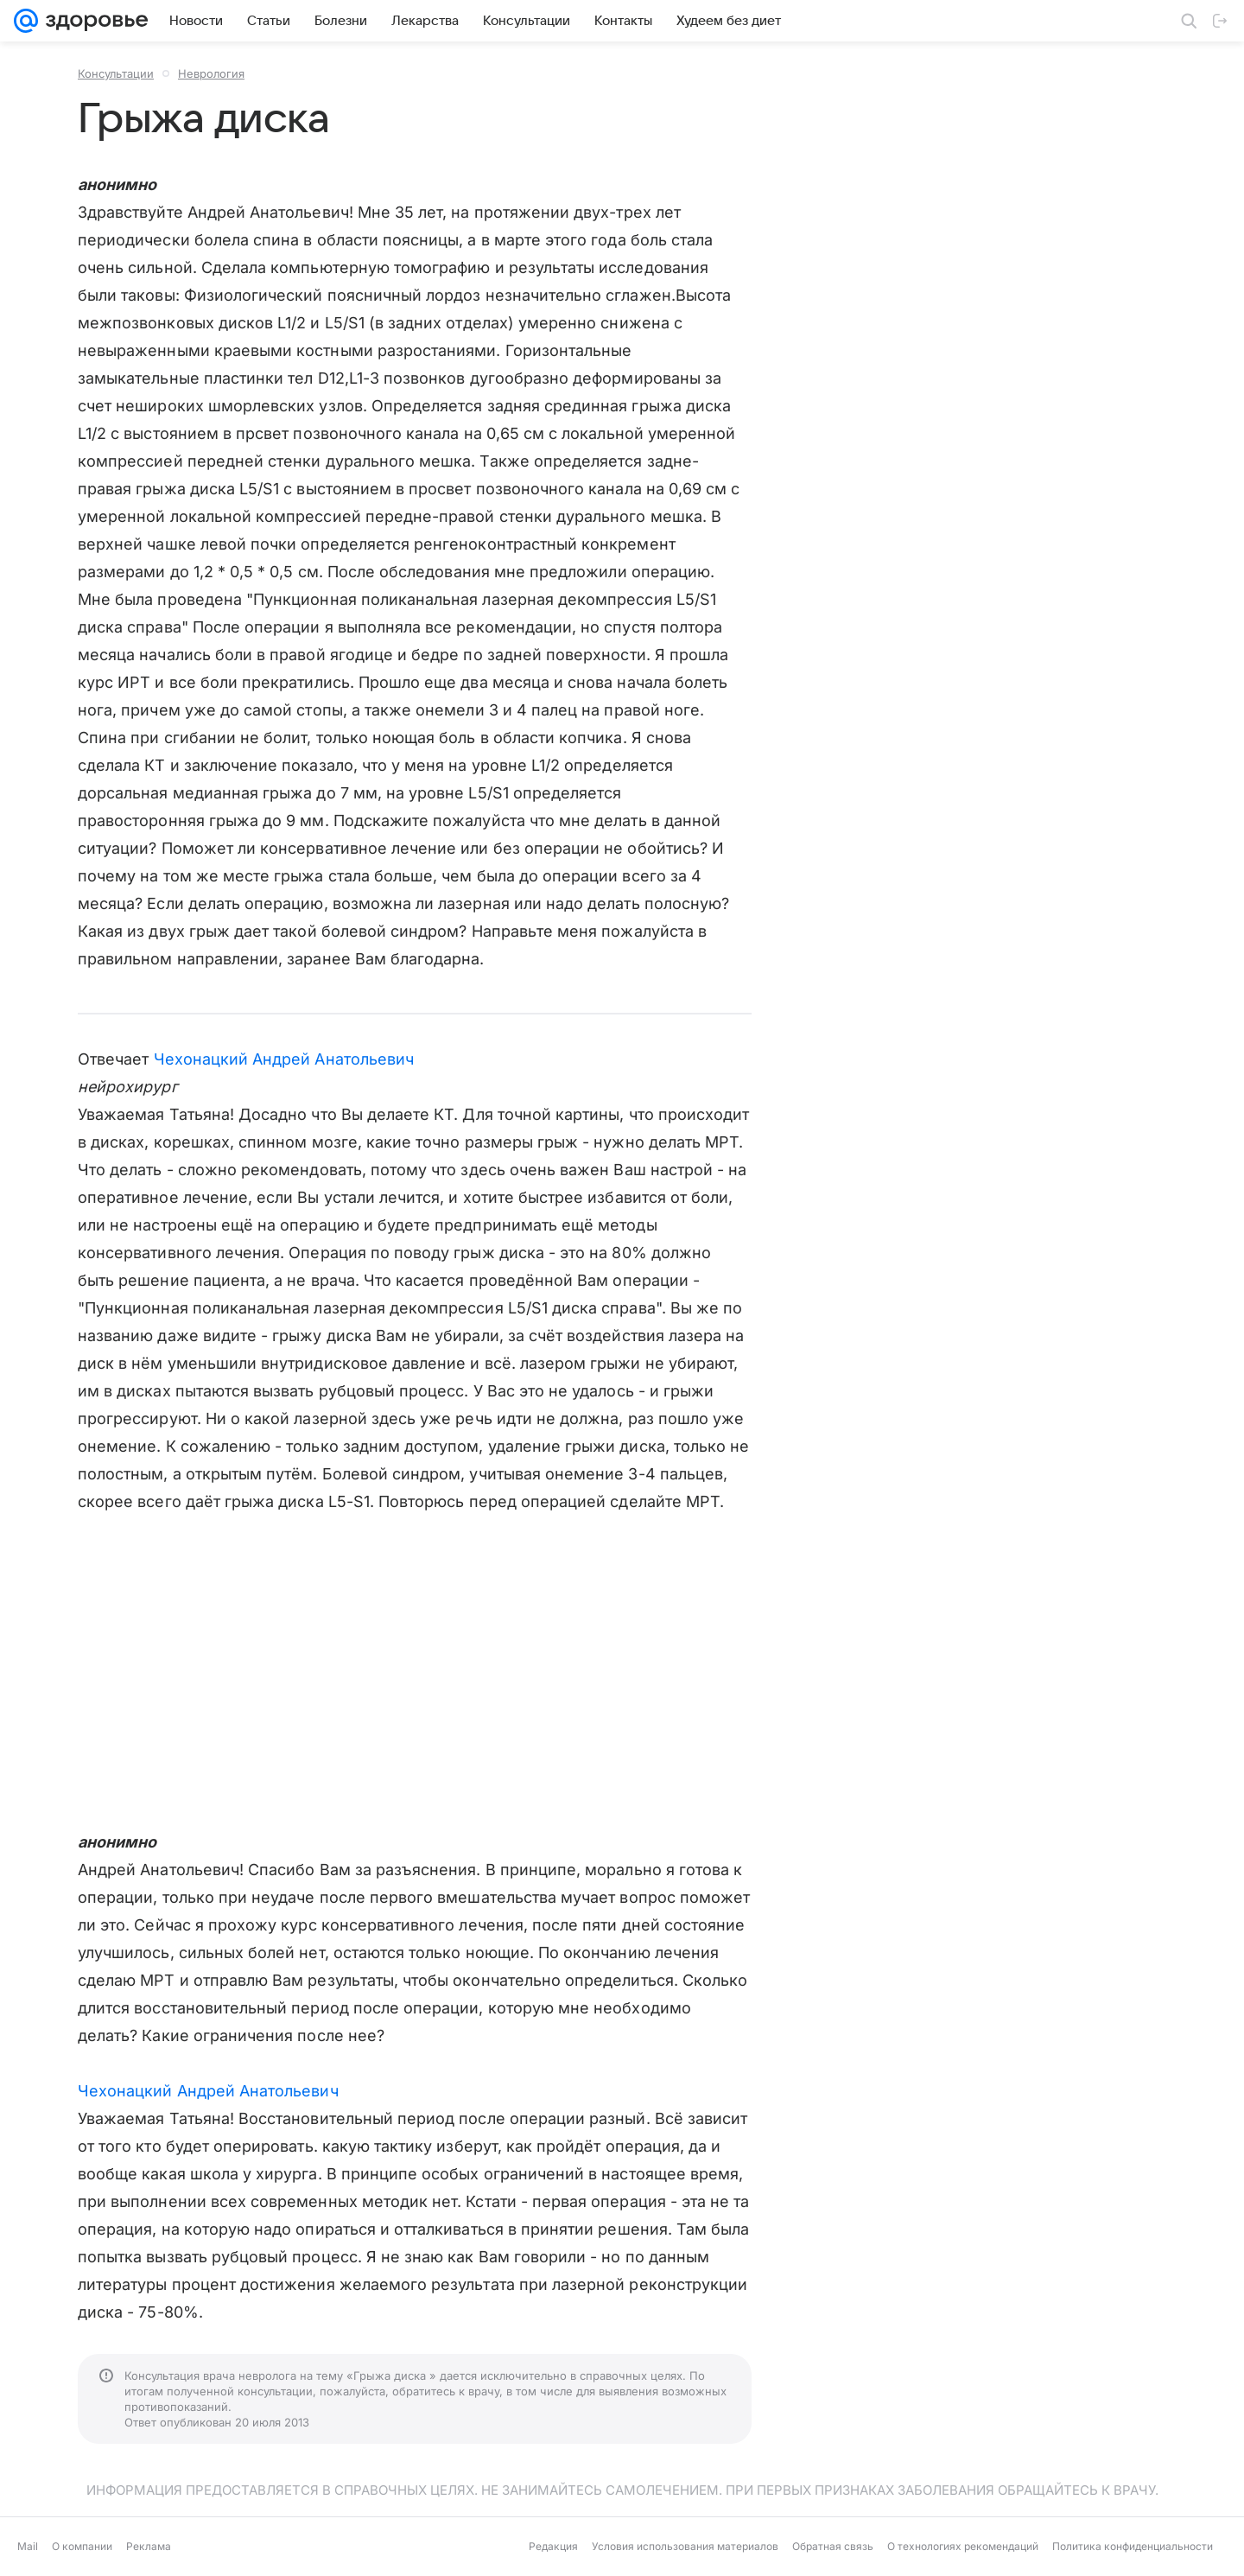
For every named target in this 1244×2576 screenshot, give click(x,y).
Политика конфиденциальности (1132, 2546)
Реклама (148, 2546)
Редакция (553, 2546)
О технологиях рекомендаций (962, 2546)
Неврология (211, 73)
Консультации (116, 73)
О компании (82, 2546)
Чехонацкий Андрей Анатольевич (284, 1059)
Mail (27, 2546)
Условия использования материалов (685, 2546)
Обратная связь (832, 2546)
